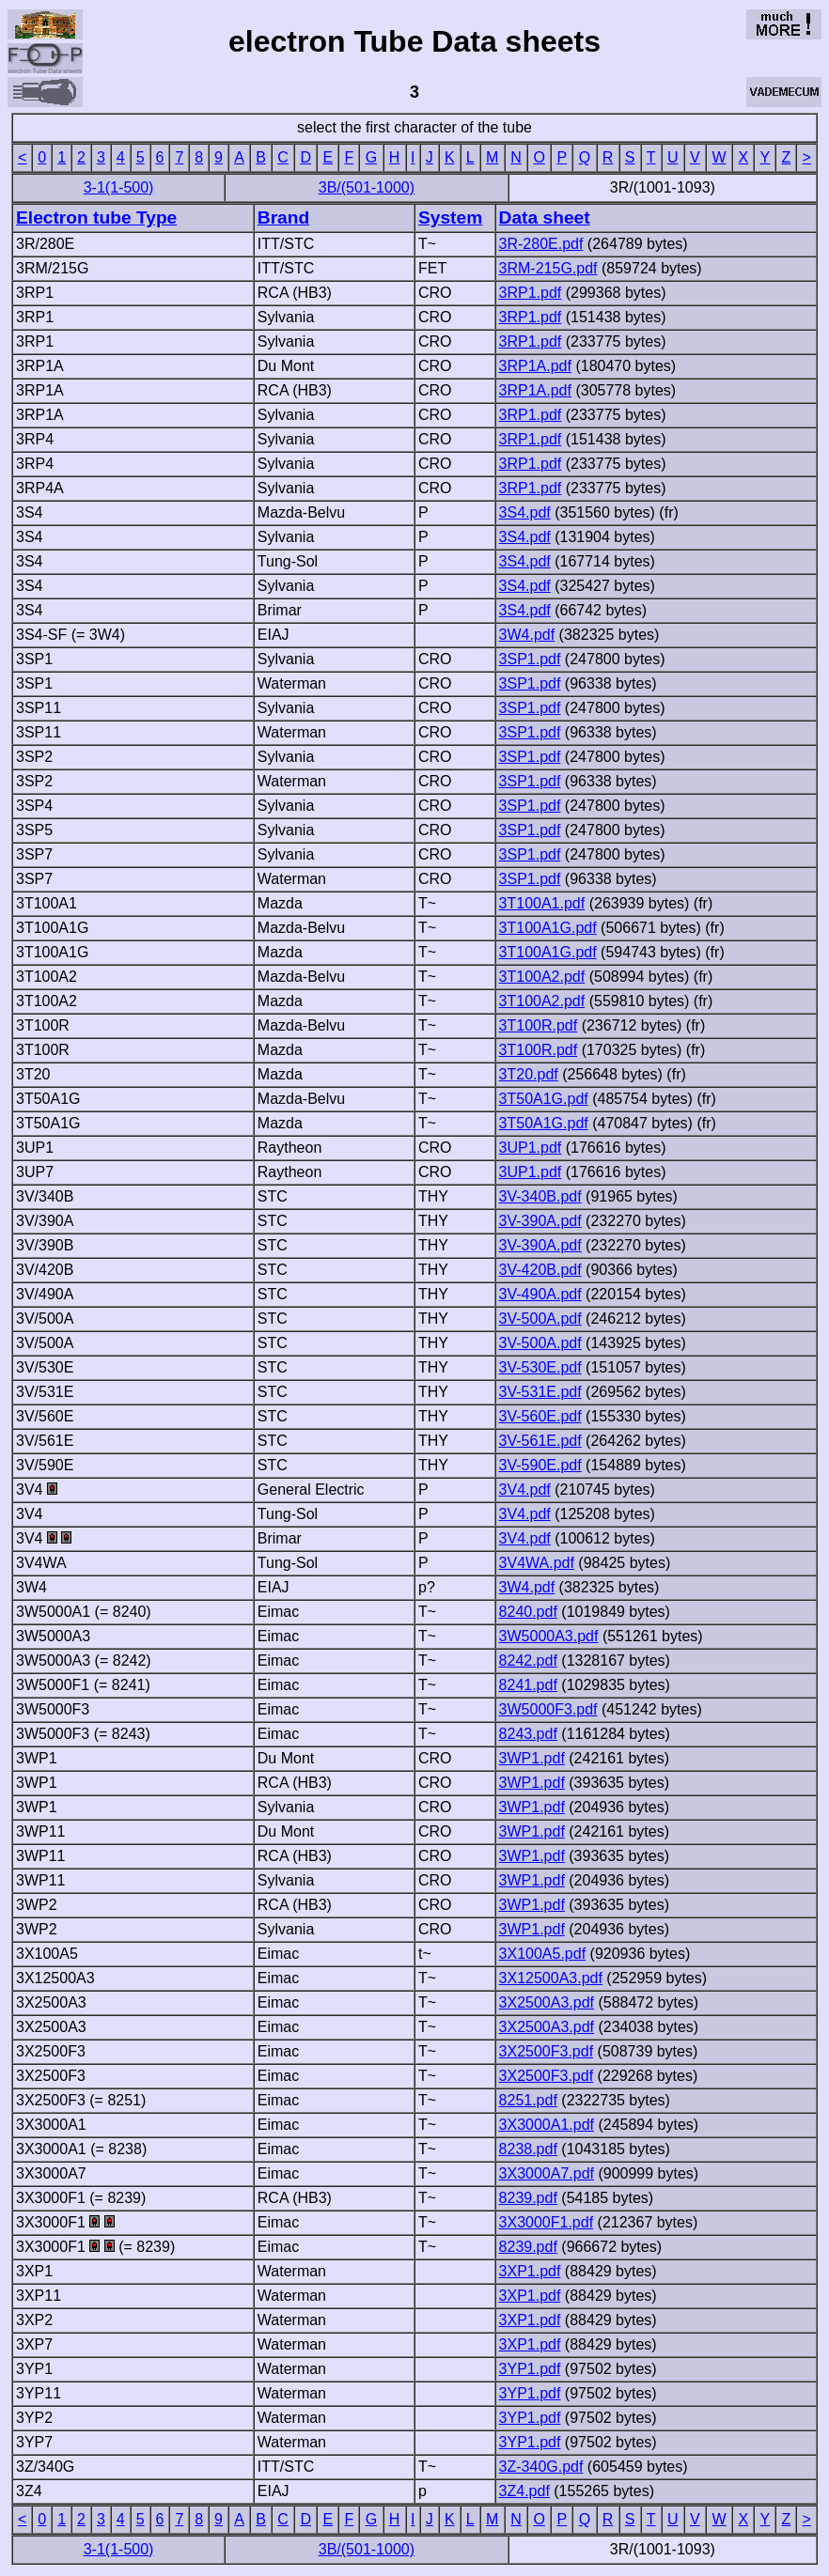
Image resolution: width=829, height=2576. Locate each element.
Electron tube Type (96, 217)
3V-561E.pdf (540, 1441)
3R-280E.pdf (541, 244)
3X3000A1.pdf (546, 2125)
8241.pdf (528, 1685)
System (450, 217)
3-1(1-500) (119, 187)
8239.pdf (528, 2198)
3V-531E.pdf (540, 1392)
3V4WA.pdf (536, 1563)
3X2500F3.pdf (546, 2051)
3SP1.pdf (530, 659)
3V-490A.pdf (540, 1294)
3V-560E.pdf (540, 1416)
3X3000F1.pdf (546, 2222)
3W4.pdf (527, 635)
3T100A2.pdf (542, 977)
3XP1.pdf (530, 2271)
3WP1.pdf (532, 1758)
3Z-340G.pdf (541, 2467)
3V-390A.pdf (540, 1221)
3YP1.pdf (530, 2369)
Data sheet (544, 217)
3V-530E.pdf (540, 1367)
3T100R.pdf (538, 1025)
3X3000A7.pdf (546, 2173)
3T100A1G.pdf (548, 928)
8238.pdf (528, 2149)
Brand (283, 217)
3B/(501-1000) (366, 187)
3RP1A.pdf (535, 366)
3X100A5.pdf (543, 1954)
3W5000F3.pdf (548, 1709)
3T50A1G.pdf (543, 1099)
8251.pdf (528, 2100)
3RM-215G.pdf (548, 268)
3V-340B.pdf (540, 1196)
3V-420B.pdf (540, 1270)
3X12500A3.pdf (550, 1978)
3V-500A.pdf (540, 1319)
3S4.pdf (525, 512)
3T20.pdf (528, 1074)
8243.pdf (528, 1734)
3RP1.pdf (530, 293)
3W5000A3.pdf (549, 1636)
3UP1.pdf (530, 1148)
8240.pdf (528, 1612)
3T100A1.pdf (542, 903)
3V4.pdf (525, 1489)
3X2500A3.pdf (546, 2002)
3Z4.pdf (524, 2491)
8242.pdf (528, 1660)
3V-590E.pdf (540, 1465)
